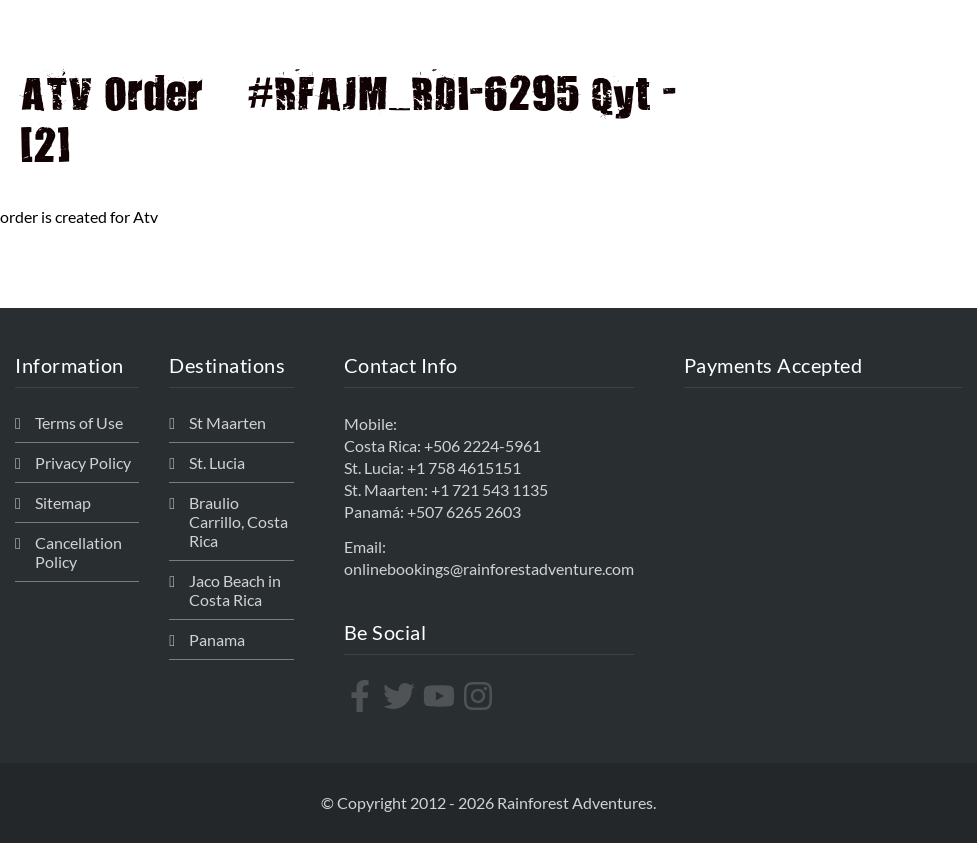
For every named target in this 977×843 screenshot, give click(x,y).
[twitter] (401, 696)
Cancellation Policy (78, 552)
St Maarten (227, 422)
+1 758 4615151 (464, 467)
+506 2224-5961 (482, 445)
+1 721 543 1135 (489, 489)
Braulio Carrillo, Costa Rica (238, 521)
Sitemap (63, 502)
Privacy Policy (83, 462)
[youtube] (441, 696)
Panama (217, 639)
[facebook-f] (362, 696)
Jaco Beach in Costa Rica (235, 590)
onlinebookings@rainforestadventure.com (489, 568)
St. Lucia (217, 462)
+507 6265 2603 (464, 511)
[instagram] (480, 696)
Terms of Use (79, 422)
